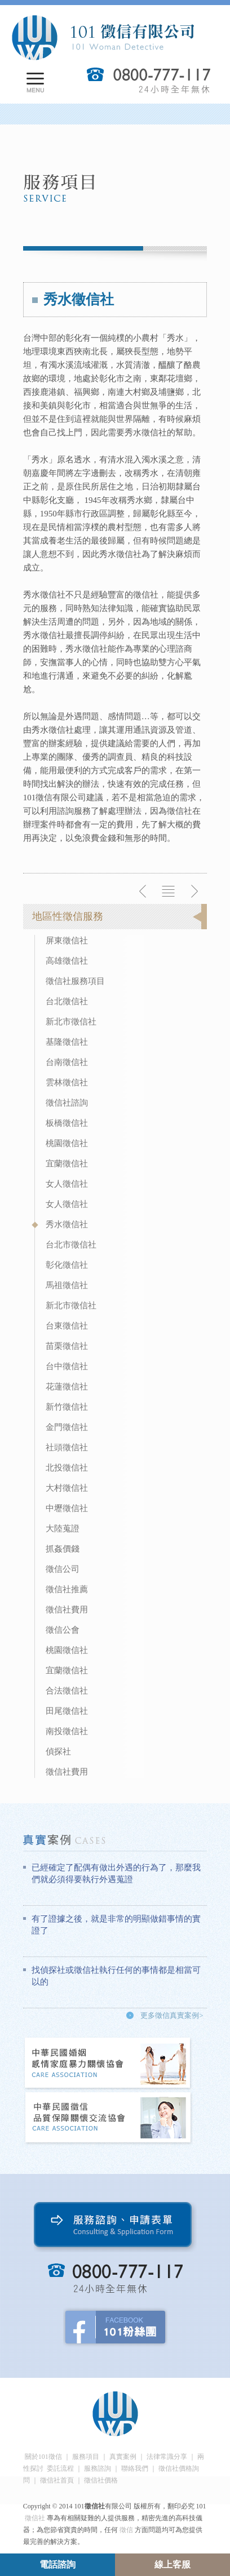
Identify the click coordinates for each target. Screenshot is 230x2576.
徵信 (126, 2530)
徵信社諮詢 (67, 1102)
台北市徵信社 (71, 1244)
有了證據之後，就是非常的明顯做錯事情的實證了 (116, 1924)
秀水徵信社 (67, 1224)
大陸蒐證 (62, 1528)
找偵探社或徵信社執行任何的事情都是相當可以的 (116, 1976)
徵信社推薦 (67, 1589)
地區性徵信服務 (67, 916)
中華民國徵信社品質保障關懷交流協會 (108, 2118)
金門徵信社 (67, 1427)
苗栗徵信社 (67, 1346)
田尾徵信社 (67, 1710)
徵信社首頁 (57, 2480)
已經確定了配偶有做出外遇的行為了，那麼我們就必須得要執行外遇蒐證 (116, 1873)
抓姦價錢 (62, 1548)
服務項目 (85, 2457)
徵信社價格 (101, 2480)
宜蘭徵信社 (67, 1163)
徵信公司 (62, 1569)
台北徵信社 (67, 1001)
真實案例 (122, 2457)
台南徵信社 (67, 1062)
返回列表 (168, 891)
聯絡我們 (134, 2468)
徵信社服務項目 (75, 981)
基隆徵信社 (67, 1041)
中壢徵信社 (67, 1508)
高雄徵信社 (67, 960)
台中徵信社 (67, 1366)
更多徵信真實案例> (171, 2015)
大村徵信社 (67, 1487)
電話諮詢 (57, 2564)
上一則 (143, 891)
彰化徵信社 (67, 1264)
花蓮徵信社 (67, 1386)
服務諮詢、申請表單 (115, 2227)
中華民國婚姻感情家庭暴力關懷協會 (108, 2063)
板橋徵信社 (67, 1122)
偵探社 (58, 1751)
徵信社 (35, 2518)
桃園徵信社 (67, 1143)
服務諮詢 (97, 2468)
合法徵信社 (67, 1690)
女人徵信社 (67, 1183)
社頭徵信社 (67, 1447)
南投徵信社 (67, 1731)
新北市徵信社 (71, 1021)
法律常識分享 (167, 2457)
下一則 (194, 891)
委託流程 (60, 2468)
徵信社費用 (67, 1609)
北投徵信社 (67, 1467)
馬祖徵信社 (67, 1285)
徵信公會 (62, 1629)
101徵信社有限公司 (102, 38)
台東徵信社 (67, 1325)
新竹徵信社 (67, 1406)
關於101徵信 (43, 2457)
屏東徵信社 (67, 940)
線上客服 (172, 2564)
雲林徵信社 (67, 1082)
